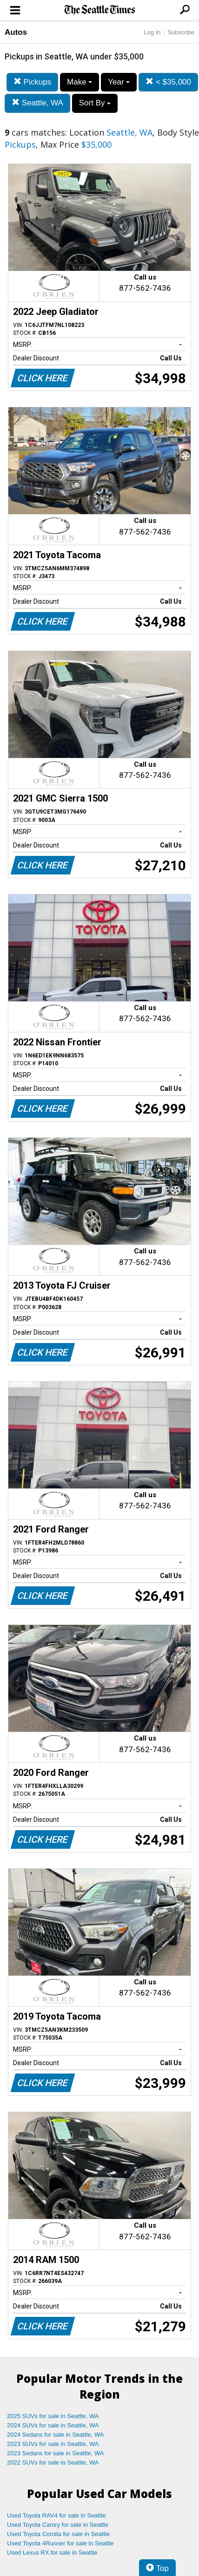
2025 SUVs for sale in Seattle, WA (53, 2416)
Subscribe (180, 32)
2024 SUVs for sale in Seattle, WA (53, 2425)
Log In (152, 32)
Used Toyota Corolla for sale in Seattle (58, 2533)
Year (119, 82)
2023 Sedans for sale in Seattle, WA (55, 2453)
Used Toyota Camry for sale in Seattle (57, 2524)
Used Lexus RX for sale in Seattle (52, 2552)
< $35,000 (168, 82)
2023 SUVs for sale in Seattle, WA (53, 2443)
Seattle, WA (37, 102)
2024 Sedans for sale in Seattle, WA (55, 2434)
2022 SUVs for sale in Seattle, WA (53, 2462)
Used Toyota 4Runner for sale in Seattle (60, 2543)
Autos (16, 32)
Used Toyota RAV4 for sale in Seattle (56, 2515)
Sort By (95, 102)
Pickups (32, 82)
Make (79, 82)
